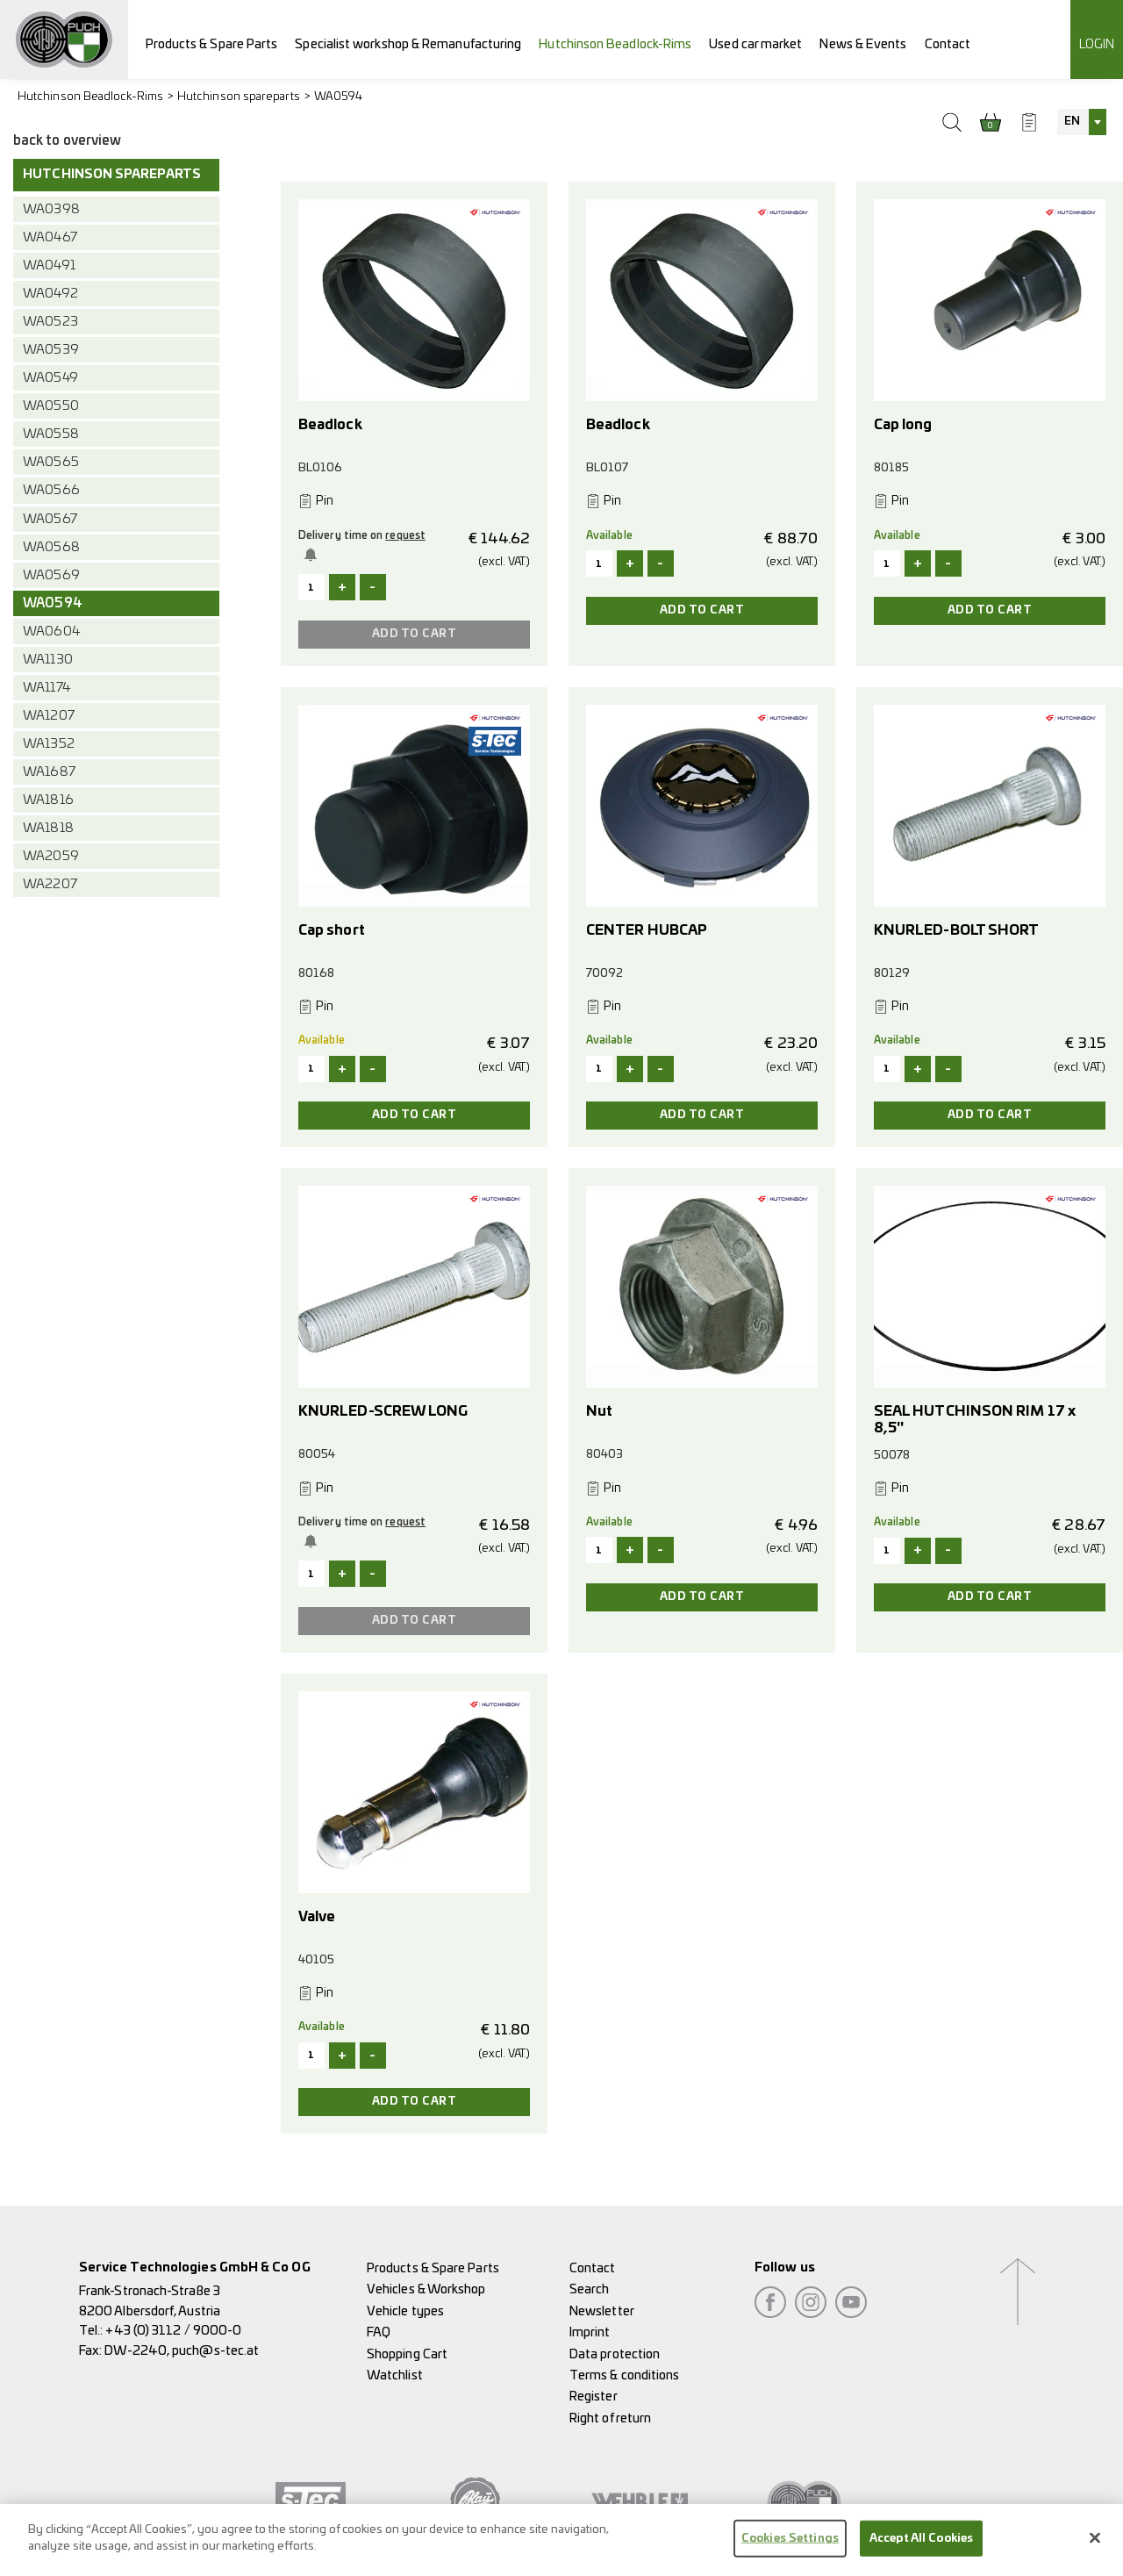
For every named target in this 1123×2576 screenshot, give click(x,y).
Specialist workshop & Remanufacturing (408, 44)
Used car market (755, 44)
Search (589, 2289)
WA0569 (51, 575)
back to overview (67, 140)
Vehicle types (405, 2311)
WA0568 (51, 547)
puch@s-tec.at (215, 2350)
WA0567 (49, 519)
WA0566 (51, 490)
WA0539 (50, 349)
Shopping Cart (407, 2354)
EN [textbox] (1072, 121)
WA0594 (338, 97)
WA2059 (50, 856)
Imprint (590, 2332)
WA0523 (50, 321)
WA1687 (49, 772)
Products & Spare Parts (212, 44)
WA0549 (50, 377)
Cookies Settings (790, 2552)
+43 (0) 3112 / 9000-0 (173, 2330)
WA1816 (48, 800)
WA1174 (46, 687)
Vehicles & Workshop (426, 2289)
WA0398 (51, 209)
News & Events (862, 44)
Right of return (610, 2418)
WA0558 (50, 434)
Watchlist (395, 2375)
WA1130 (47, 659)
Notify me (312, 554)
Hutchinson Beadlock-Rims (615, 44)
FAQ (378, 2332)
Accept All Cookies (921, 2552)
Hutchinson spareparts (238, 97)
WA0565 (50, 462)
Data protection (614, 2354)
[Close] (1095, 2551)
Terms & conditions (624, 2375)
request (405, 535)
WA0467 (49, 237)
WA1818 (48, 828)
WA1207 (48, 715)
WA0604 (51, 631)
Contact (948, 44)
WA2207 (49, 884)
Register (593, 2396)
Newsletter (601, 2311)
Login (1096, 44)
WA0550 (50, 406)
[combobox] (1081, 122)
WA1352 (48, 743)
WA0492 (50, 293)
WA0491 (49, 265)
